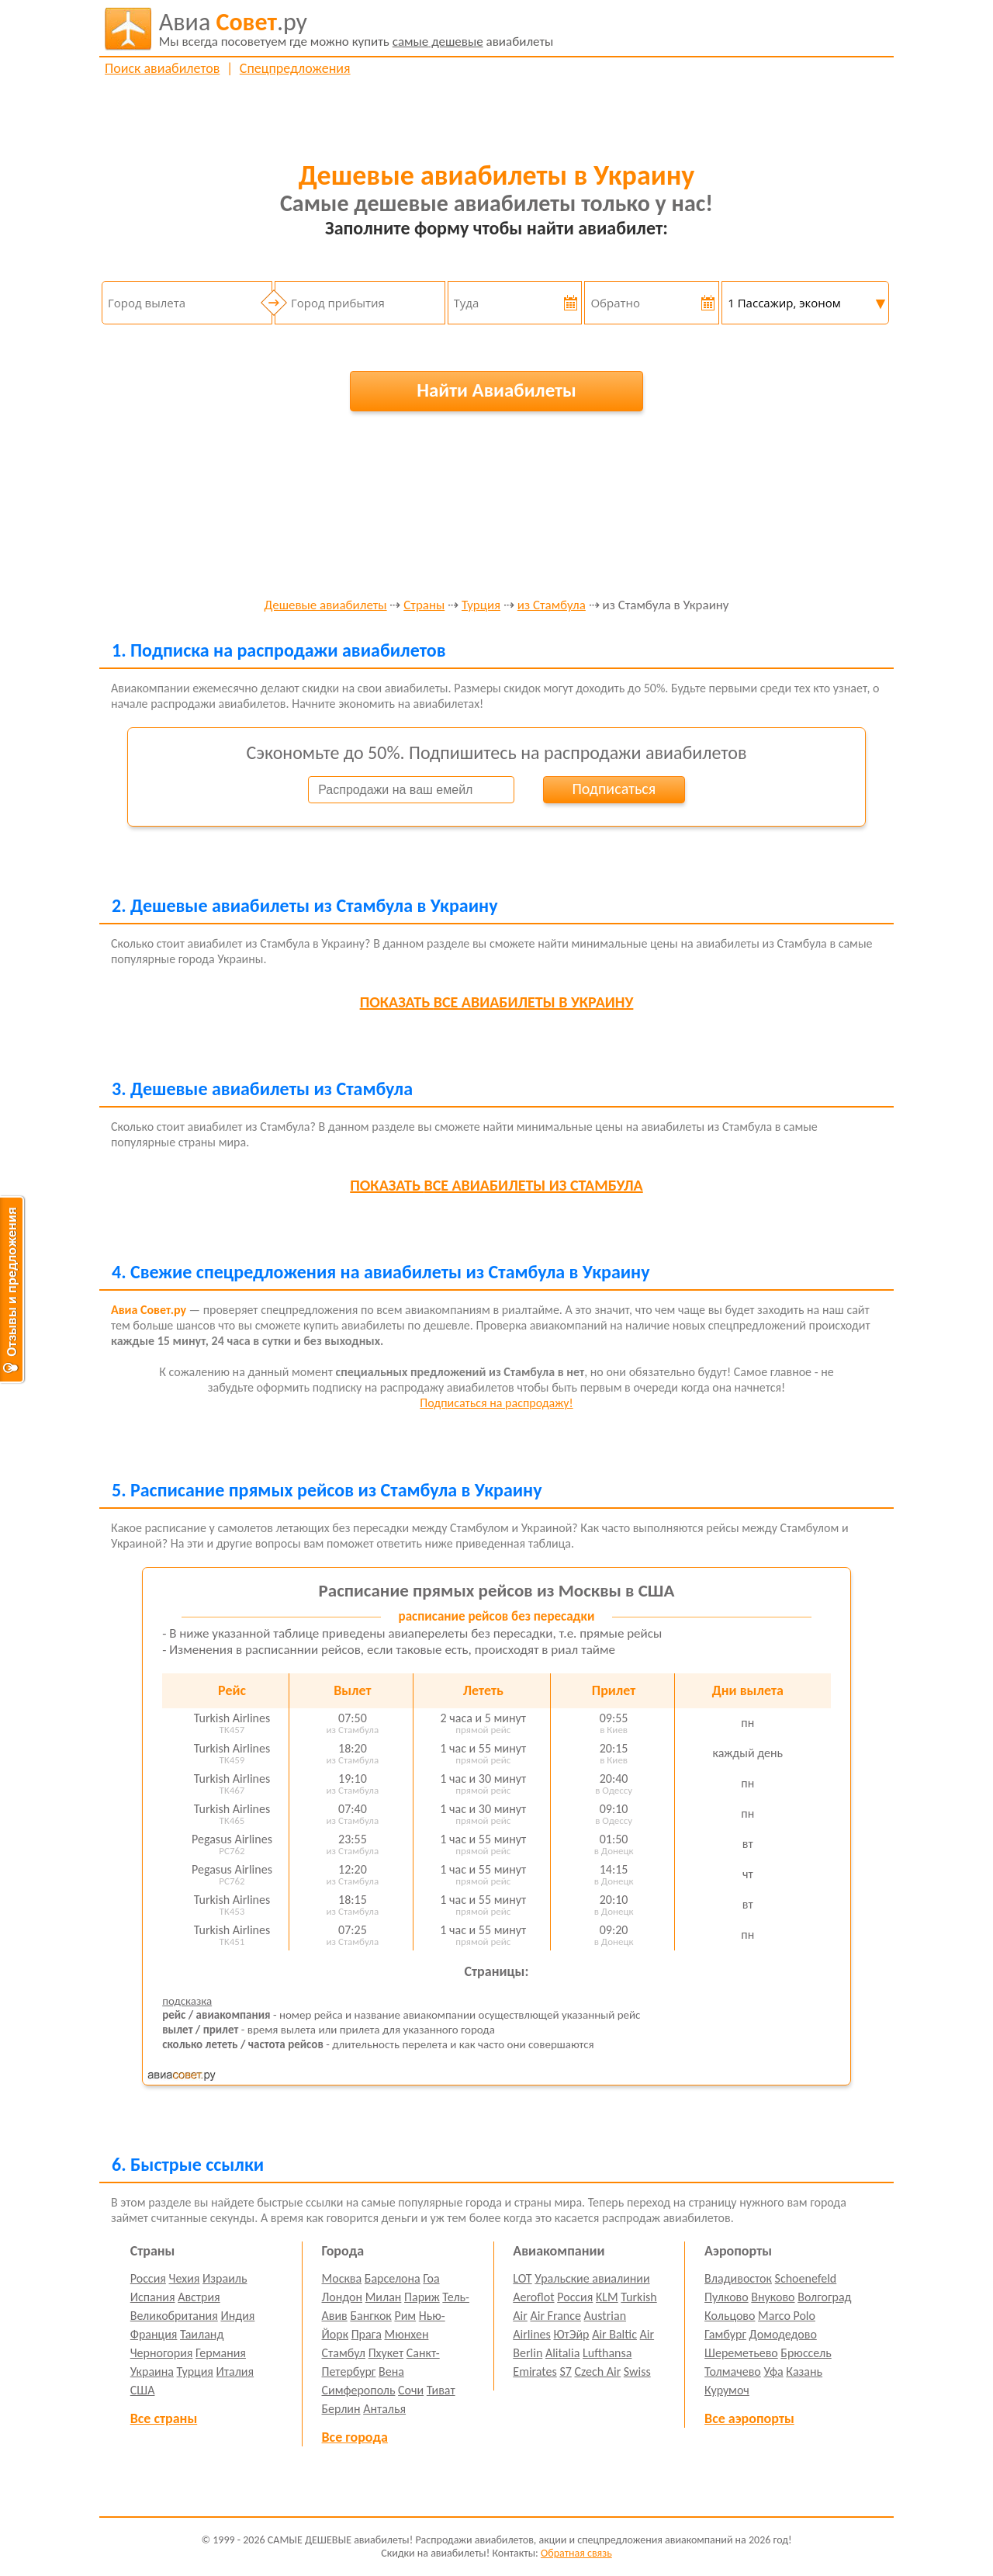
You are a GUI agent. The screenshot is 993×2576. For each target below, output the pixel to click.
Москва (342, 2278)
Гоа (431, 2278)
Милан (383, 2297)
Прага (366, 2334)
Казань (804, 2371)
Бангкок (370, 2315)
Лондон (342, 2297)
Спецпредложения (295, 68)
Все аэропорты (749, 2418)
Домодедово (783, 2334)
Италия (235, 2371)
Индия (237, 2315)
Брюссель (805, 2352)
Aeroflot (533, 2297)
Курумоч (726, 2390)
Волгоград (824, 2297)
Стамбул (344, 2352)
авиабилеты (356, 29)
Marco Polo (786, 2315)
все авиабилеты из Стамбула (496, 1185)
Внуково (772, 2297)
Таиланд (201, 2334)
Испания (152, 2297)
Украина (152, 2371)
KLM (607, 2297)
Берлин (341, 2408)
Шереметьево (741, 2352)
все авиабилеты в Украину (497, 1002)
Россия (148, 2278)
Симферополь (359, 2390)
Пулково (726, 2297)
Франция (154, 2334)
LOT (522, 2278)
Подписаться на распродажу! (496, 1402)
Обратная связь (576, 2553)
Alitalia (562, 2352)
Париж (422, 2297)
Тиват (441, 2390)
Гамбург (725, 2334)
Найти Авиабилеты (496, 390)
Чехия (184, 2278)
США (142, 2390)
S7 (565, 2371)
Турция (481, 605)
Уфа (773, 2371)
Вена (391, 2371)
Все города (355, 2437)
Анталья (384, 2408)
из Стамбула (551, 605)
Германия (220, 2352)
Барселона (392, 2278)
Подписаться (614, 788)
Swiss (637, 2371)
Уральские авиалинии (592, 2278)
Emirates (534, 2371)
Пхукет (385, 2352)
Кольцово (729, 2315)
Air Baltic (614, 2334)
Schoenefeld (806, 2278)
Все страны (163, 2418)
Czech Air (597, 2371)
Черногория (161, 2352)
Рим (405, 2315)
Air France (555, 2315)
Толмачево (732, 2371)
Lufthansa (607, 2352)
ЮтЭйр (571, 2334)
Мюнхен (406, 2334)
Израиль (224, 2278)
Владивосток (738, 2278)
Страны (424, 605)
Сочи (411, 2390)
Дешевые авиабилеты (325, 605)
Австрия (199, 2297)
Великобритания (174, 2315)
